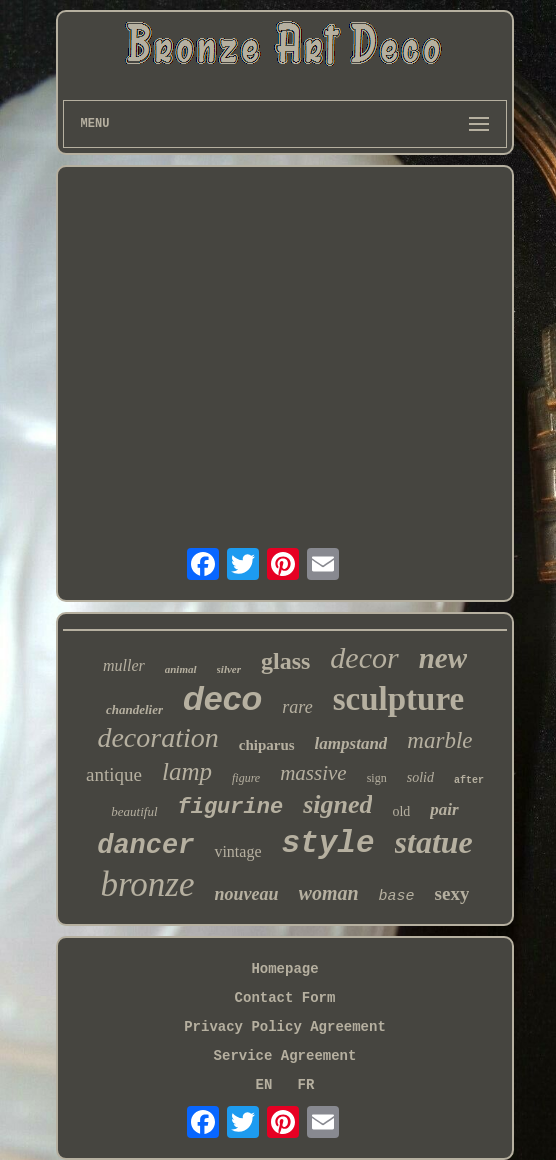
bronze (148, 884)
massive (313, 773)
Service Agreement (285, 1056)
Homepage (284, 969)
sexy (452, 893)
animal (181, 669)
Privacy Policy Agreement (285, 1027)
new (443, 658)
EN (264, 1085)
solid (420, 777)
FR (306, 1085)
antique (114, 774)
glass (285, 661)
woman (329, 893)
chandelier (134, 709)
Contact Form (285, 998)
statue (434, 842)
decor (364, 657)
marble (439, 740)
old (401, 811)
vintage (237, 851)
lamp (187, 771)
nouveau (247, 894)
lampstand (351, 743)
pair (444, 809)
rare (297, 707)
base (397, 896)
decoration (157, 737)
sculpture (398, 699)
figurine (231, 807)
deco (222, 698)
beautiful (134, 811)
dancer (145, 846)
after (469, 780)
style (328, 843)
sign (377, 778)
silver (229, 669)
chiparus (267, 745)
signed (337, 804)
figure (246, 778)
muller (124, 665)
